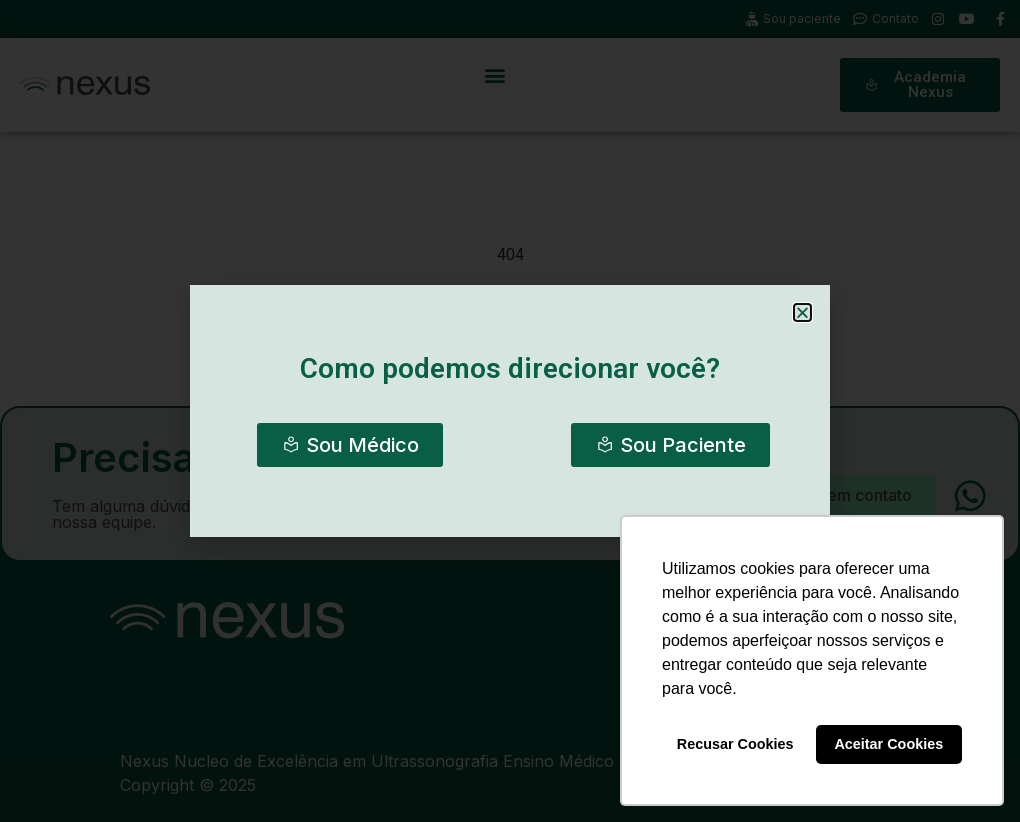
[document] (510, 411)
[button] (802, 312)
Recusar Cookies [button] (735, 744)
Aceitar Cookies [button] (888, 744)
